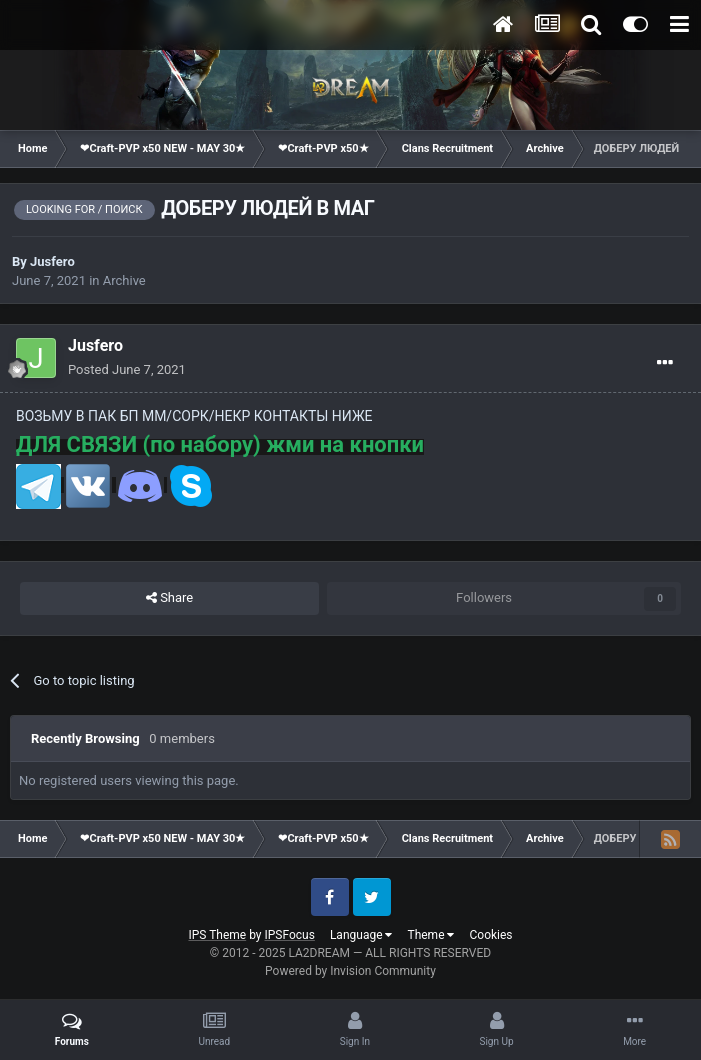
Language (361, 935)
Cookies (490, 935)
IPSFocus (290, 935)
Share (169, 598)
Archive (124, 280)
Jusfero (52, 261)
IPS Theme (217, 935)
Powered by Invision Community (350, 971)
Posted (127, 369)
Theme (430, 935)
